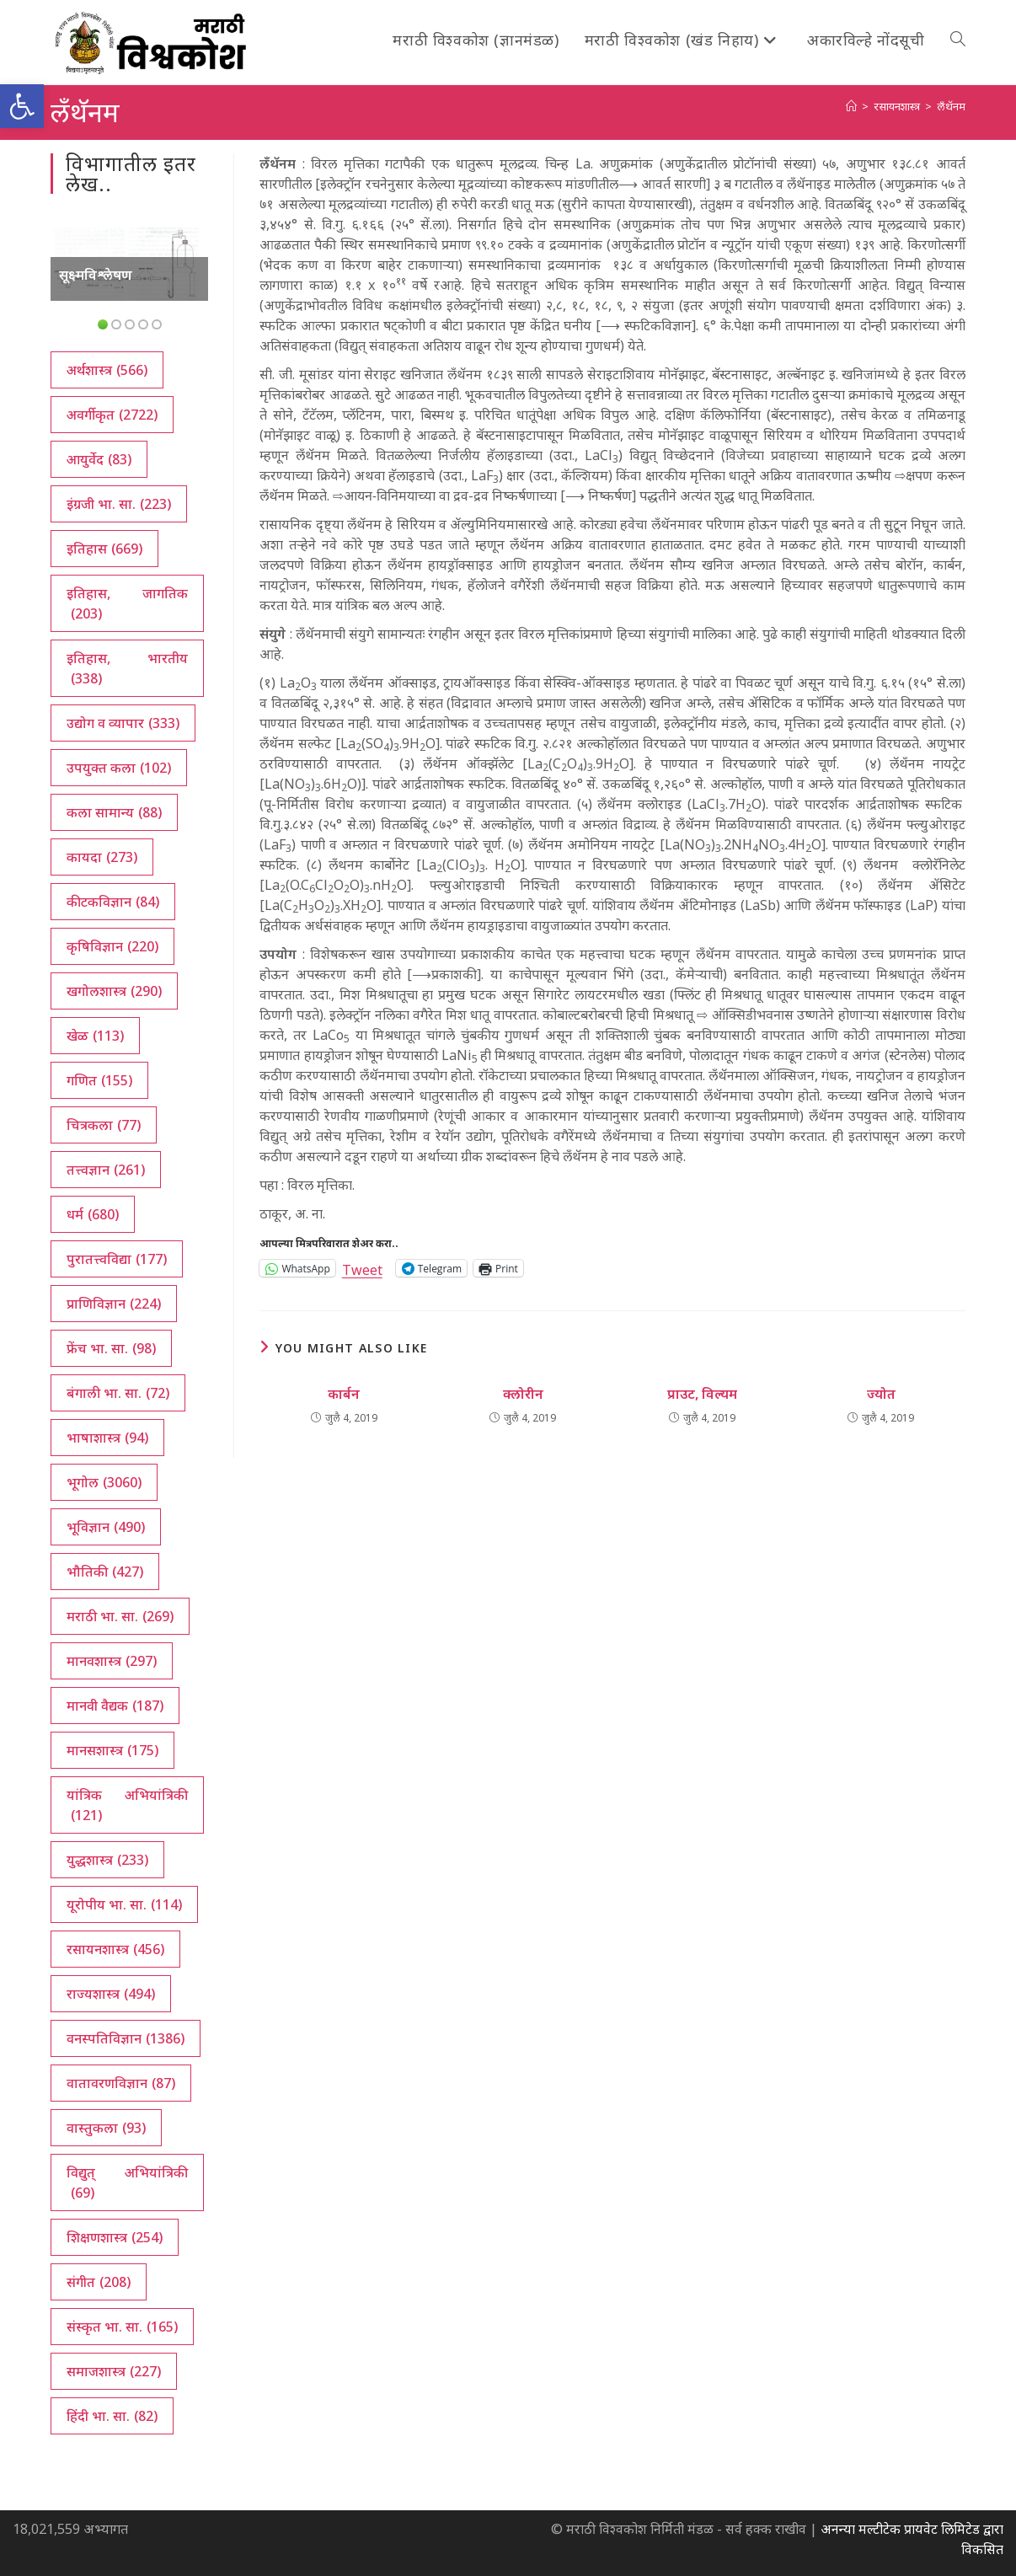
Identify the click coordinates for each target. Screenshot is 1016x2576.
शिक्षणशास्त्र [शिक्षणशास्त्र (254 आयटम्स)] (115, 2237)
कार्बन (344, 1393)
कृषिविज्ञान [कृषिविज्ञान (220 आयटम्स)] (112, 946)
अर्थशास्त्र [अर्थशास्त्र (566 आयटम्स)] (107, 370)
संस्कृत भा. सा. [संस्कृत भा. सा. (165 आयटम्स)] (122, 2326)
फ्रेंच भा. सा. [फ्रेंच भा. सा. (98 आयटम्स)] (111, 1348)
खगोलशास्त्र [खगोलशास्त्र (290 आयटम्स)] (114, 991)
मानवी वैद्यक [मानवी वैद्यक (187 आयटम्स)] (115, 1705)
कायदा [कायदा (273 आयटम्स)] (102, 857)
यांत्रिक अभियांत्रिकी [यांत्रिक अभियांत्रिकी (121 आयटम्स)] (127, 1805)
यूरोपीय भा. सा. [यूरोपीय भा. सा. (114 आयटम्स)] (124, 1904)
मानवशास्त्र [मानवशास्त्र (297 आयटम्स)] (112, 1661)
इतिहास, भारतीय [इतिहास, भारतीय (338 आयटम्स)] (127, 668)
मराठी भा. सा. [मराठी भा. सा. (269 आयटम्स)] (120, 1616)
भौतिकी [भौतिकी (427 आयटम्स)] (105, 1571)
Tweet (362, 1268)
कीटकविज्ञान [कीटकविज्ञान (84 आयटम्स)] (113, 902)
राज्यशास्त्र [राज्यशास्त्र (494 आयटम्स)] (111, 1994)
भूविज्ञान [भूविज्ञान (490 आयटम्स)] (106, 1527)
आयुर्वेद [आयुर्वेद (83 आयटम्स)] (99, 459)
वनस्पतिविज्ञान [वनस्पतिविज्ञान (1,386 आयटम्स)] (125, 2038)
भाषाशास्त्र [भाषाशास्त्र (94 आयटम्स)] (107, 1437)
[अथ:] (851, 106)
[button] (22, 106)
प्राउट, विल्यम (702, 1393)
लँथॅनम (951, 106)
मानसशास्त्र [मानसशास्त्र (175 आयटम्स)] (112, 1750)
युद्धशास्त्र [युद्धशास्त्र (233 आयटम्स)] (107, 1860)
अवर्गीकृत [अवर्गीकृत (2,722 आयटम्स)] (112, 414)
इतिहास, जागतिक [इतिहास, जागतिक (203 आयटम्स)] (127, 604)
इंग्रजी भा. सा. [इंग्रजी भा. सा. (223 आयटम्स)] (119, 504)
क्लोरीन (523, 1393)
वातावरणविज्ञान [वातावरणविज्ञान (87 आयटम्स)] (121, 2083)
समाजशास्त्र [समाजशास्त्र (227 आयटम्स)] (114, 2371)
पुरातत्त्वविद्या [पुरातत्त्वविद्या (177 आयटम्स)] (117, 1259)
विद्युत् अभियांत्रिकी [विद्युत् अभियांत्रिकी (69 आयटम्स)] (127, 2183)
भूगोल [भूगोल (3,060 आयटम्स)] (104, 1482)
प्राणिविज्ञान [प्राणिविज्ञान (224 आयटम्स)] (114, 1303)
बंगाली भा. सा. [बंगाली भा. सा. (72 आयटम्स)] (118, 1393)
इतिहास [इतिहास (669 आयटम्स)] (104, 548)
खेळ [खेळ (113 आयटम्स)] (95, 1036)
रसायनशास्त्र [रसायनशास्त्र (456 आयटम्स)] (115, 1949)
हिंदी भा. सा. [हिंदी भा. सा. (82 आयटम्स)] (112, 2416)
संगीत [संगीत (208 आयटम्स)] (99, 2282)
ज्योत (881, 1393)
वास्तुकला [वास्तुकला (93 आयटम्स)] (106, 2128)
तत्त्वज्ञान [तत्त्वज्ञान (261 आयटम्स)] (106, 1169)
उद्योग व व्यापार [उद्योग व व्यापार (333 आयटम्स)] (123, 723)
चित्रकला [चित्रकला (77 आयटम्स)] (104, 1125)
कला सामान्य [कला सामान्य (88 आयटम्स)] (114, 812)
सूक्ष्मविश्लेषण (95, 274)
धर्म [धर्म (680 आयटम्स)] (93, 1214)
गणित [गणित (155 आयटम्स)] (99, 1080)
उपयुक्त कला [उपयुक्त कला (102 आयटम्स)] (119, 768)
